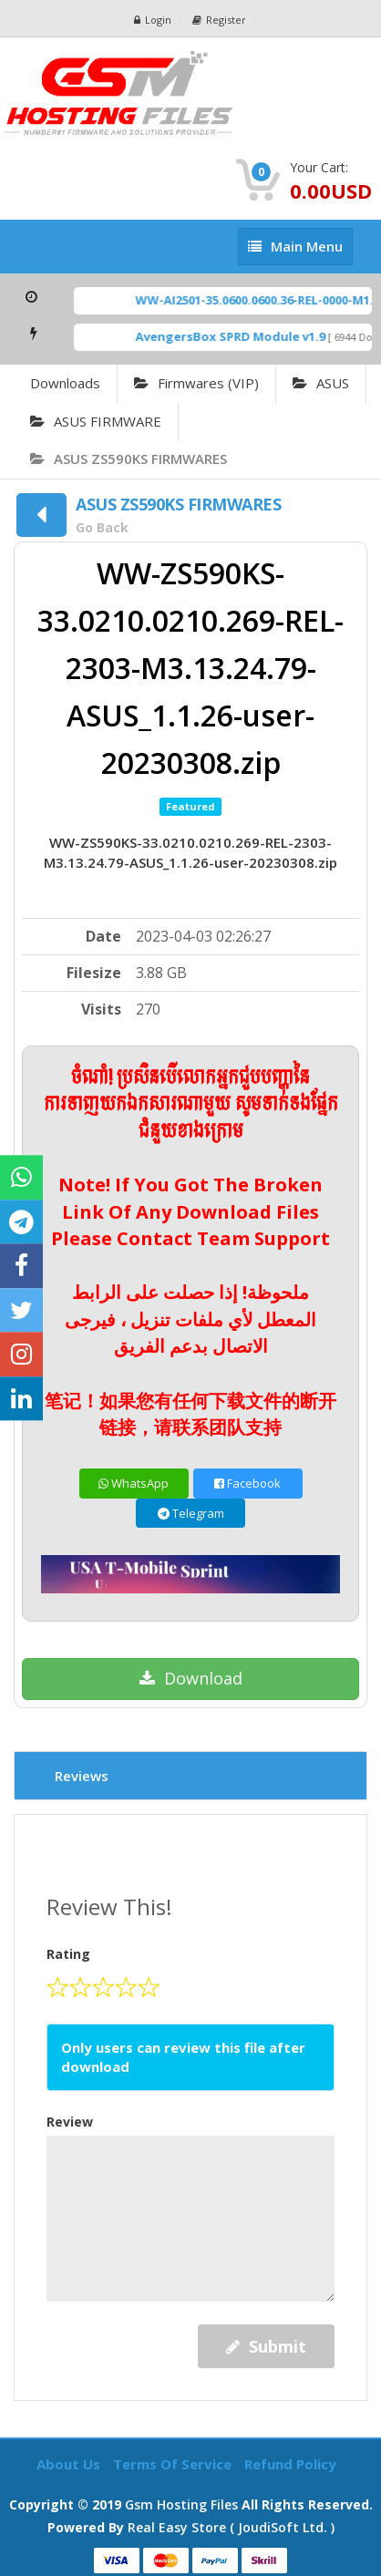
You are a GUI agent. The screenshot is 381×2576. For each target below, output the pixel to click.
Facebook (247, 1483)
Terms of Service (174, 2464)
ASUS (321, 383)
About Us (70, 2464)
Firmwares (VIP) (196, 383)
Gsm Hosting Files (181, 2504)
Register (219, 19)
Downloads (65, 383)
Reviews (81, 1776)
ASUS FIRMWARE (95, 421)
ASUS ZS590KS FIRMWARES (128, 458)
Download (190, 1678)
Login (152, 19)
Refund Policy (290, 2464)
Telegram (191, 1513)
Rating (68, 1954)
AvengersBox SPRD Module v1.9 (240, 336)
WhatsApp (133, 1483)
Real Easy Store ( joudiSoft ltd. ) (231, 2527)
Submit (266, 2346)
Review (69, 2121)
